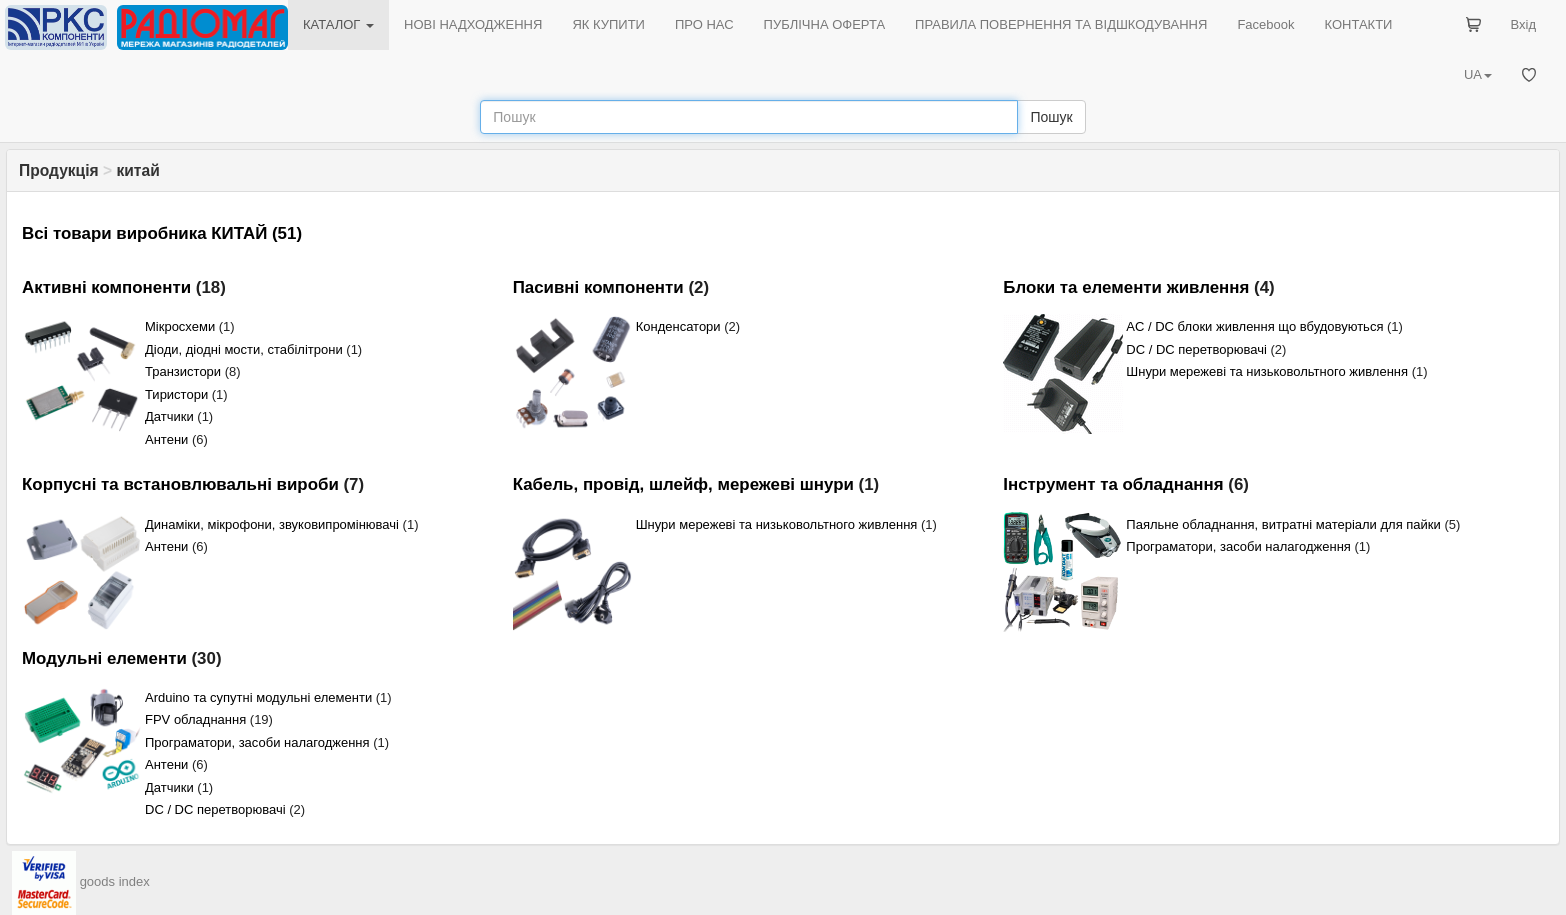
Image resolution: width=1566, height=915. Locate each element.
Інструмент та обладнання (1113, 484)
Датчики (169, 416)
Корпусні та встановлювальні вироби (180, 484)
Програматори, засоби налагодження (1238, 546)
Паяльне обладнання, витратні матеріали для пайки (1283, 524)
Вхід (1524, 24)
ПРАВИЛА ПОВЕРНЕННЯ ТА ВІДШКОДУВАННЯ (1061, 24)
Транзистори (183, 371)
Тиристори (176, 394)
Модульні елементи (104, 658)
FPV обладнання (195, 719)
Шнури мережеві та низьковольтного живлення (1267, 371)
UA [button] (1478, 74)
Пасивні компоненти (598, 287)
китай (137, 170)
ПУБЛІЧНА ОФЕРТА (825, 24)
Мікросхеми (180, 326)
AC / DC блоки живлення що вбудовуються (1254, 326)
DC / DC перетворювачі (1196, 349)
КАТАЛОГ (338, 24)
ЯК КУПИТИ (608, 24)
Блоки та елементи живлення (1126, 287)
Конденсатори (678, 326)
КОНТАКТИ (1358, 24)
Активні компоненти (106, 287)
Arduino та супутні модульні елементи (258, 697)
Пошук (1051, 117)
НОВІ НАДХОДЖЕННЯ (473, 24)
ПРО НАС (704, 24)
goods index (115, 881)
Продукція (59, 170)
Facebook (1265, 24)
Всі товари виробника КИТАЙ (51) (162, 233)
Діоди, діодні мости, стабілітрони (244, 349)
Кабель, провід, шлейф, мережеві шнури (683, 484)
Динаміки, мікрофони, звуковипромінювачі (272, 524)
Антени (166, 439)
